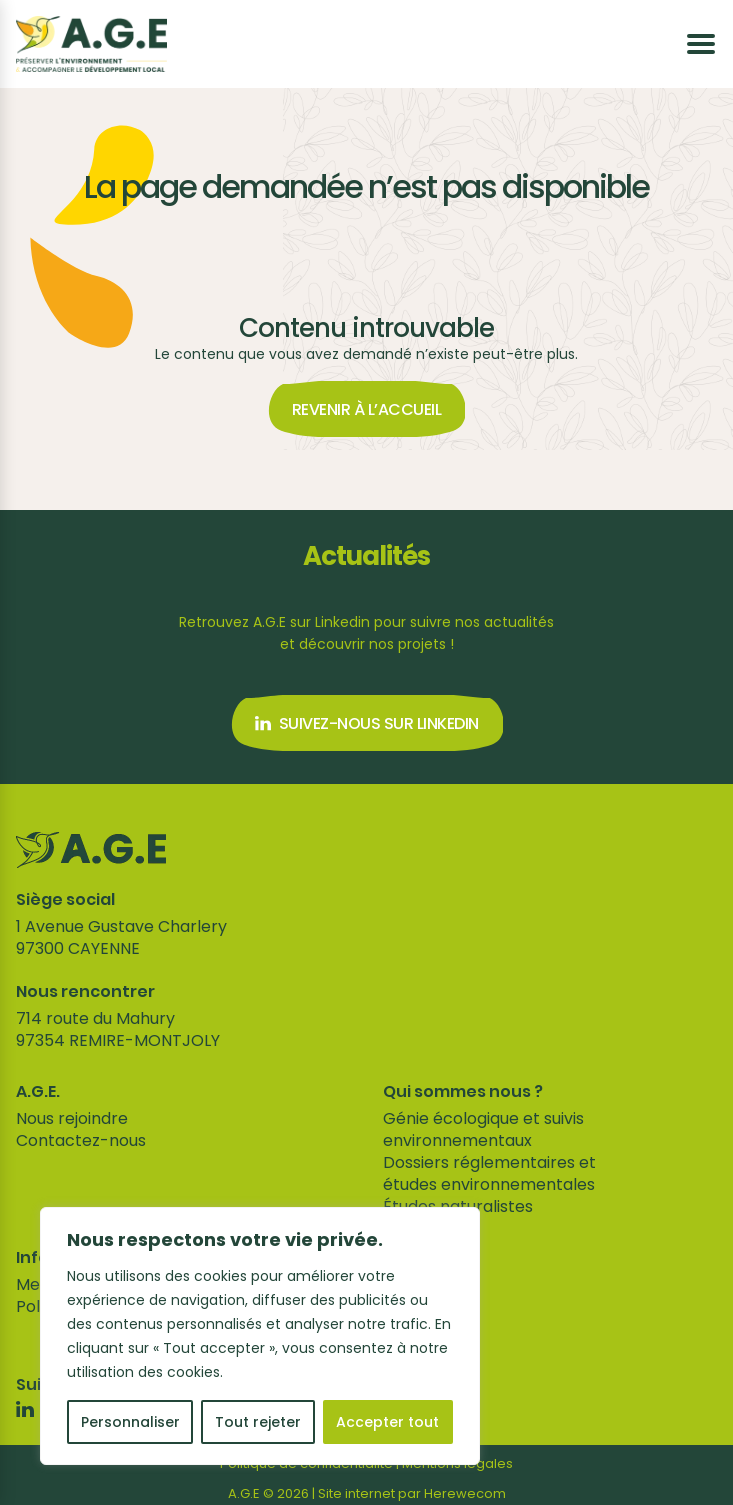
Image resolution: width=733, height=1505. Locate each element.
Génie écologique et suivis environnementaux (483, 1129)
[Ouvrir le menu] (701, 44)
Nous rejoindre (72, 1118)
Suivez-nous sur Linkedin (367, 723)
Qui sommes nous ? (463, 1092)
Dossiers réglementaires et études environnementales (489, 1173)
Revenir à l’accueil (367, 409)
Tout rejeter (258, 1422)
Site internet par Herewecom (412, 1493)
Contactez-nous (81, 1140)
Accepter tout (387, 1422)
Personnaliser (130, 1422)
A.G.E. (38, 1092)
